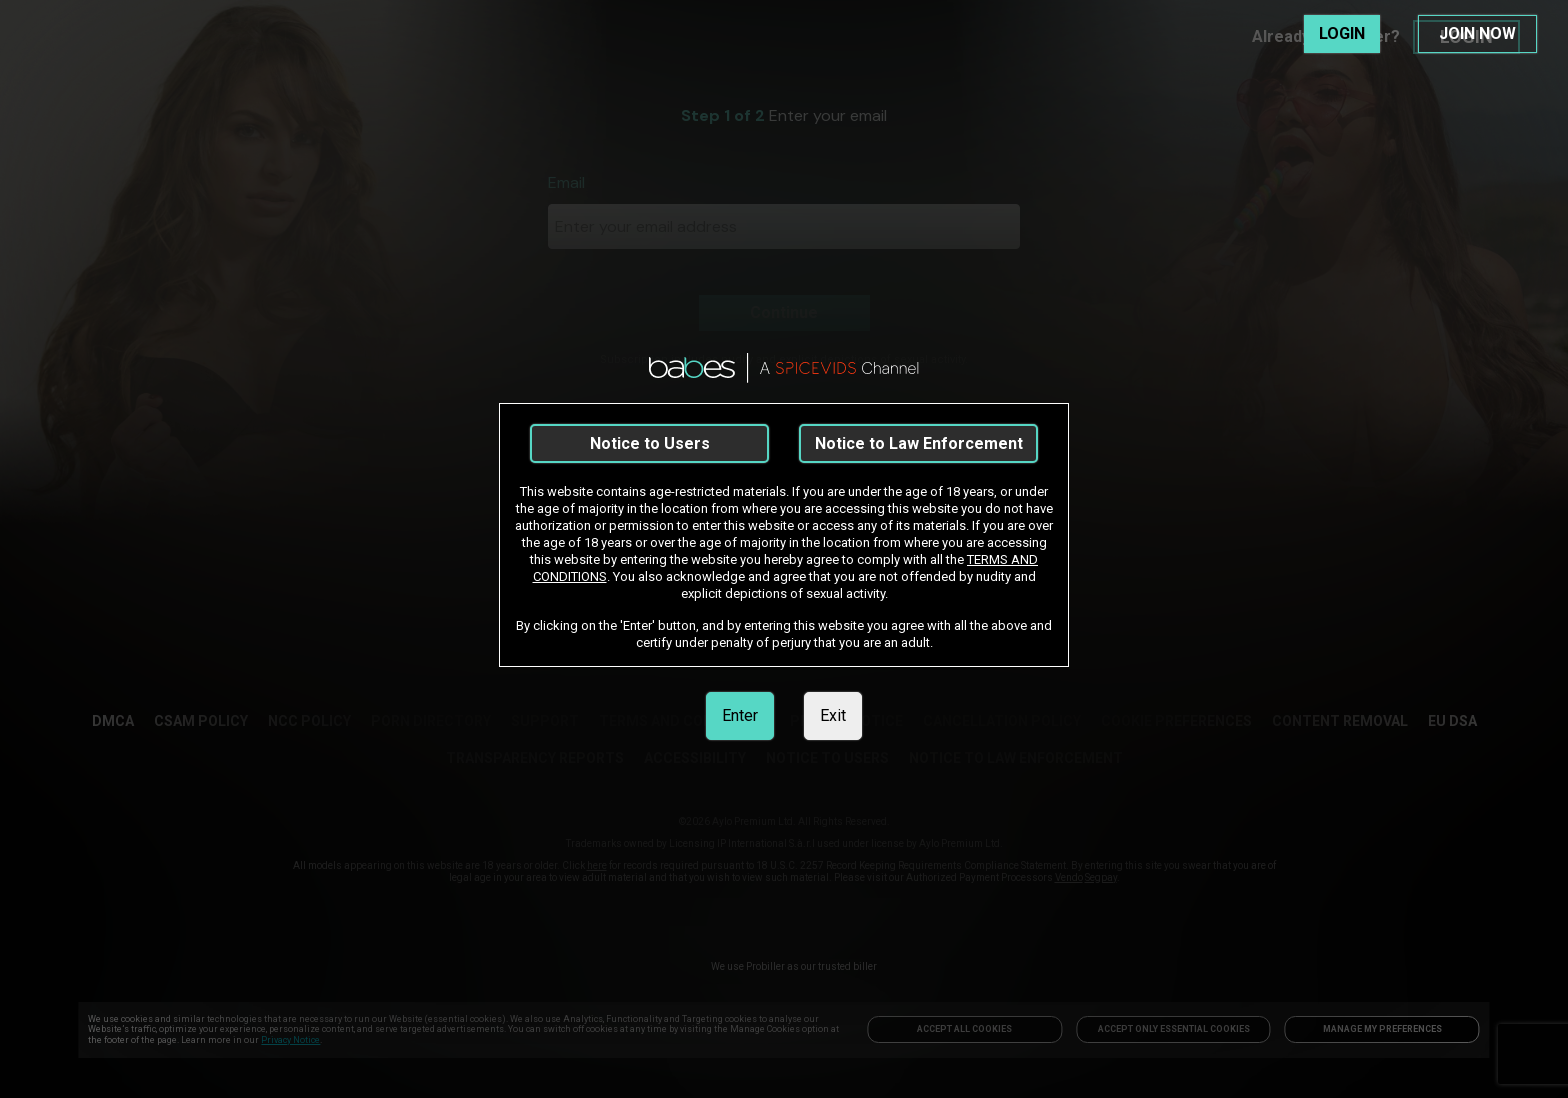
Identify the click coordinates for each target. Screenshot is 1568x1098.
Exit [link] (833, 715)
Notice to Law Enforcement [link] (919, 443)
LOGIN (1342, 33)
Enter (740, 715)
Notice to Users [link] (650, 443)
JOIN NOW (1477, 33)
